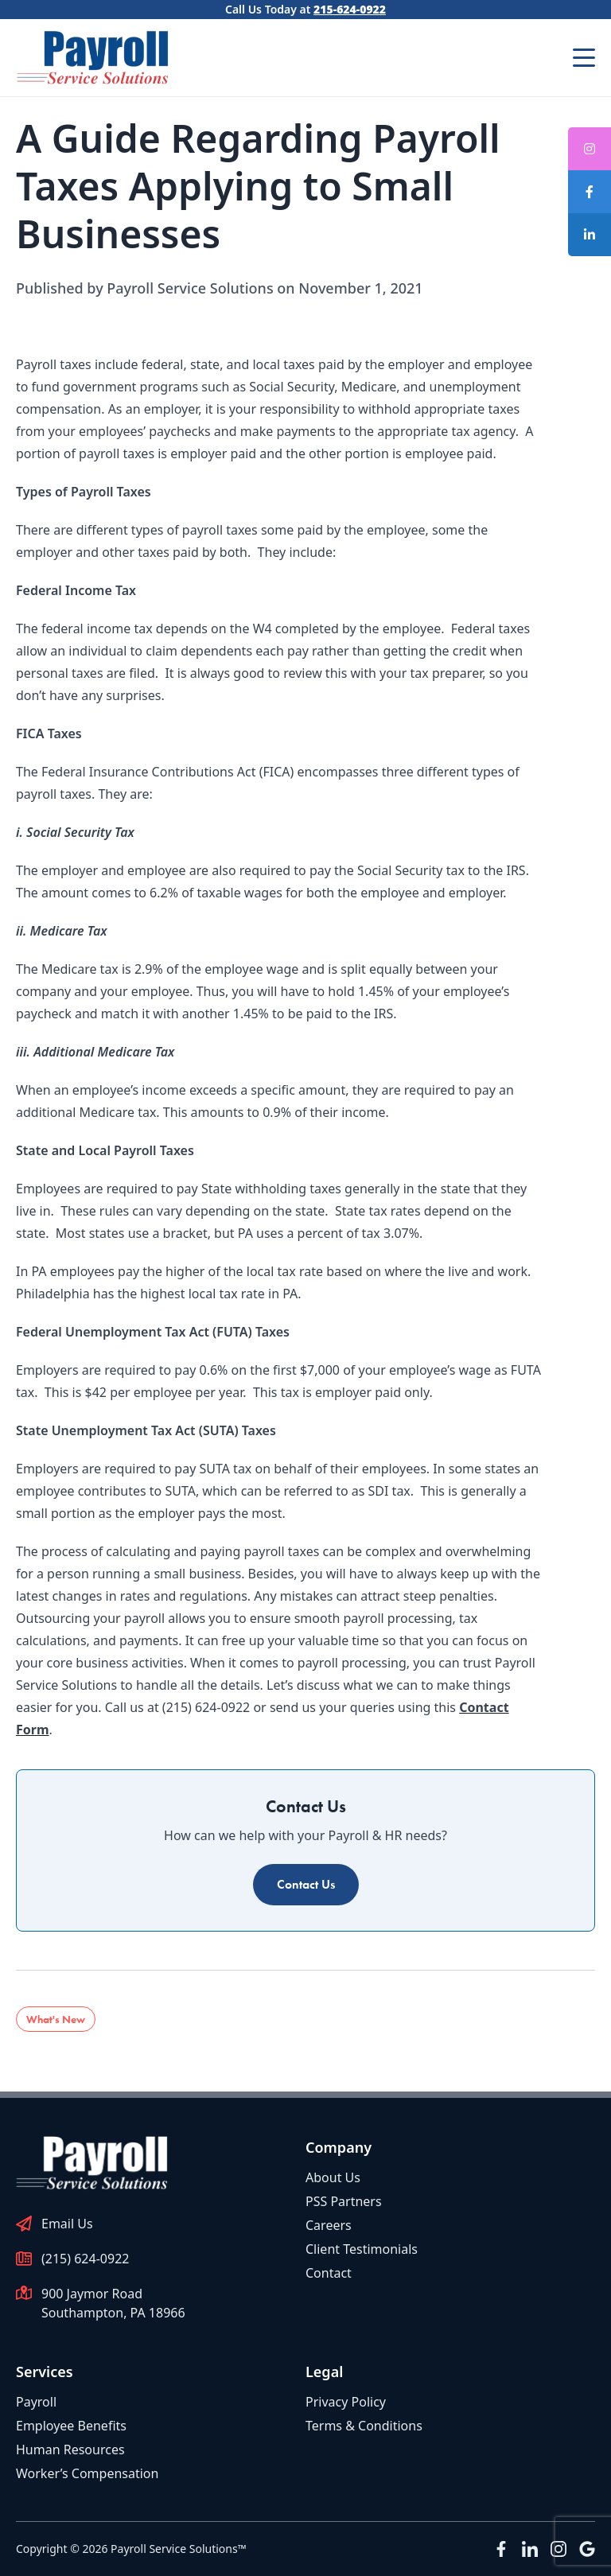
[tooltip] (589, 191)
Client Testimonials (362, 2249)
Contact (329, 2273)
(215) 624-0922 (85, 2258)
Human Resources (70, 2449)
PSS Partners (344, 2201)
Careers (329, 2225)
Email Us (67, 2223)
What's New (55, 2019)
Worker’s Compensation (87, 2473)
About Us (333, 2177)
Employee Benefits (71, 2425)
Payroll (36, 2402)
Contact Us (306, 1884)
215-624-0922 (349, 9)
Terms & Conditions (364, 2425)
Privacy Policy (346, 2402)
